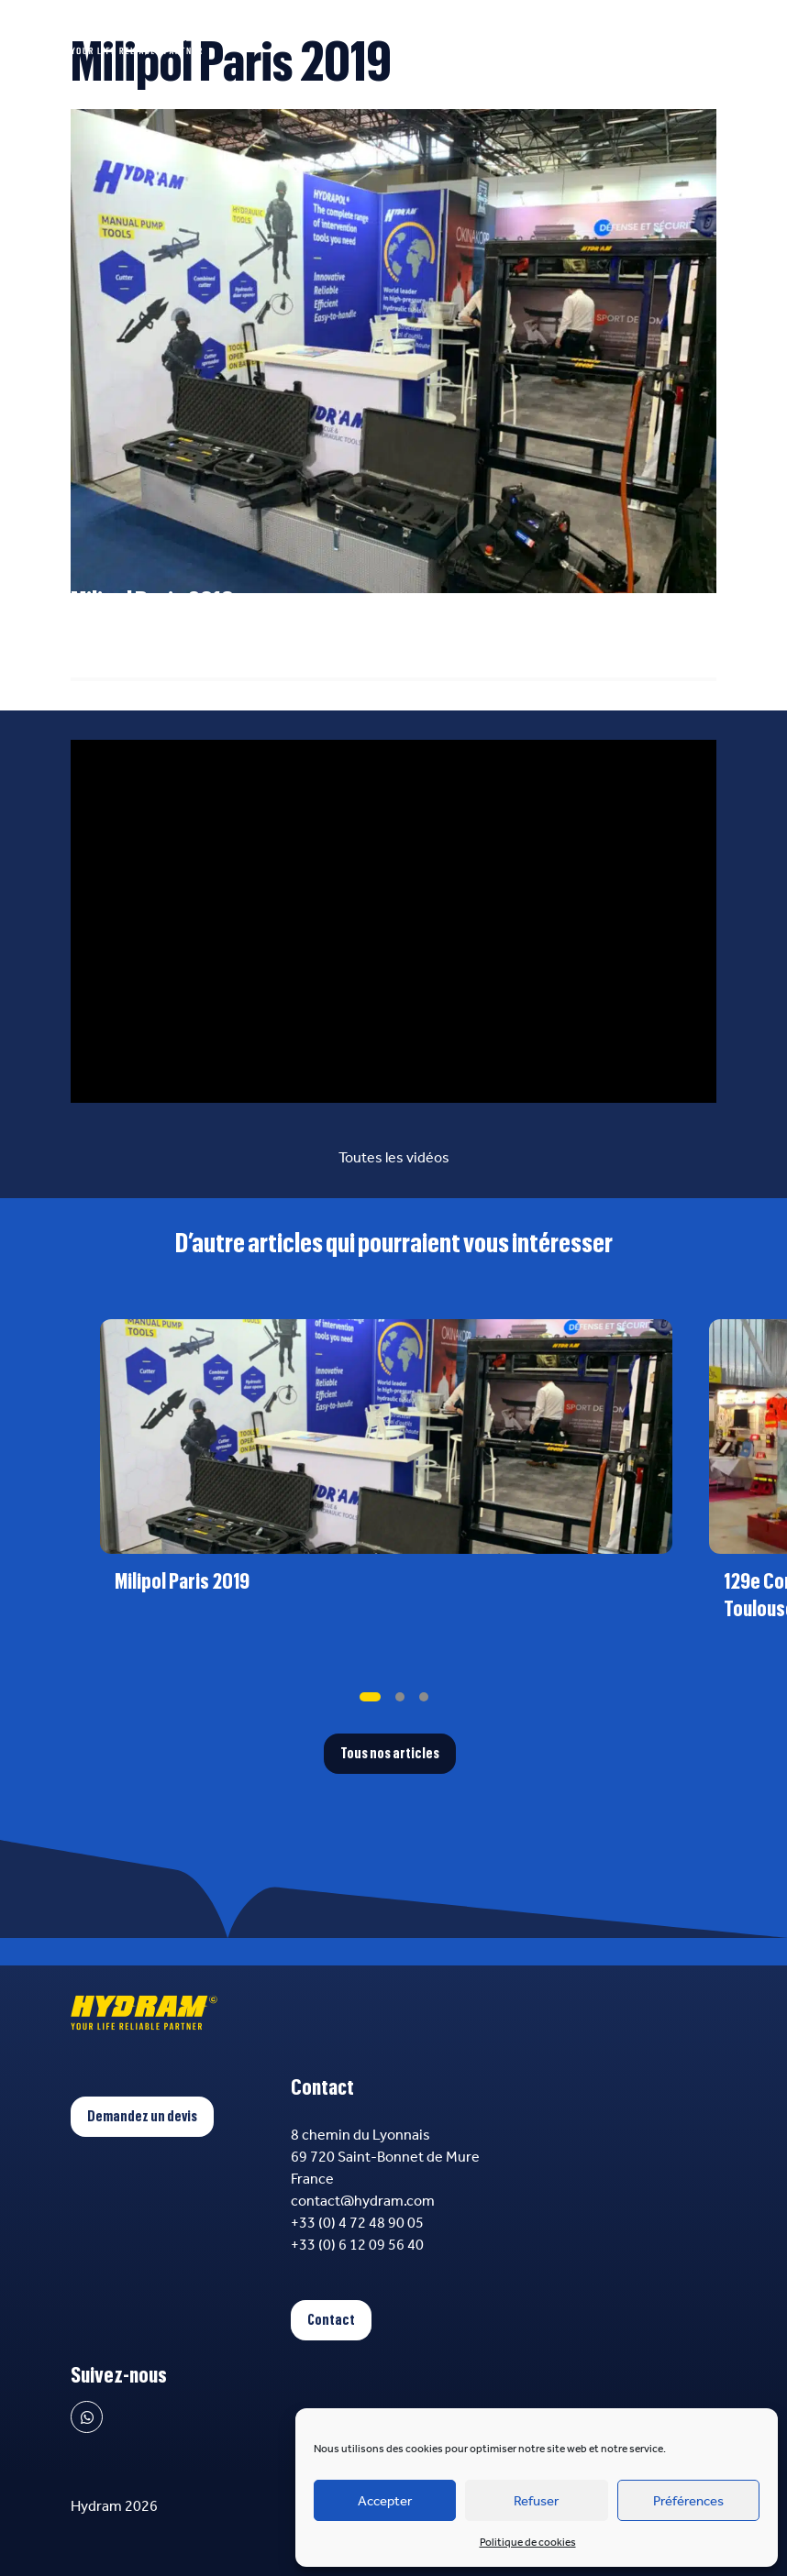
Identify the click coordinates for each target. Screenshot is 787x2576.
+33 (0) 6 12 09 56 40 (357, 2244)
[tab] (370, 1696)
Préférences (688, 2501)
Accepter (385, 2501)
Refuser (536, 2501)
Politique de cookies (528, 2542)
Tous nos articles (389, 1753)
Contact (331, 2320)
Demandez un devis (142, 2116)
